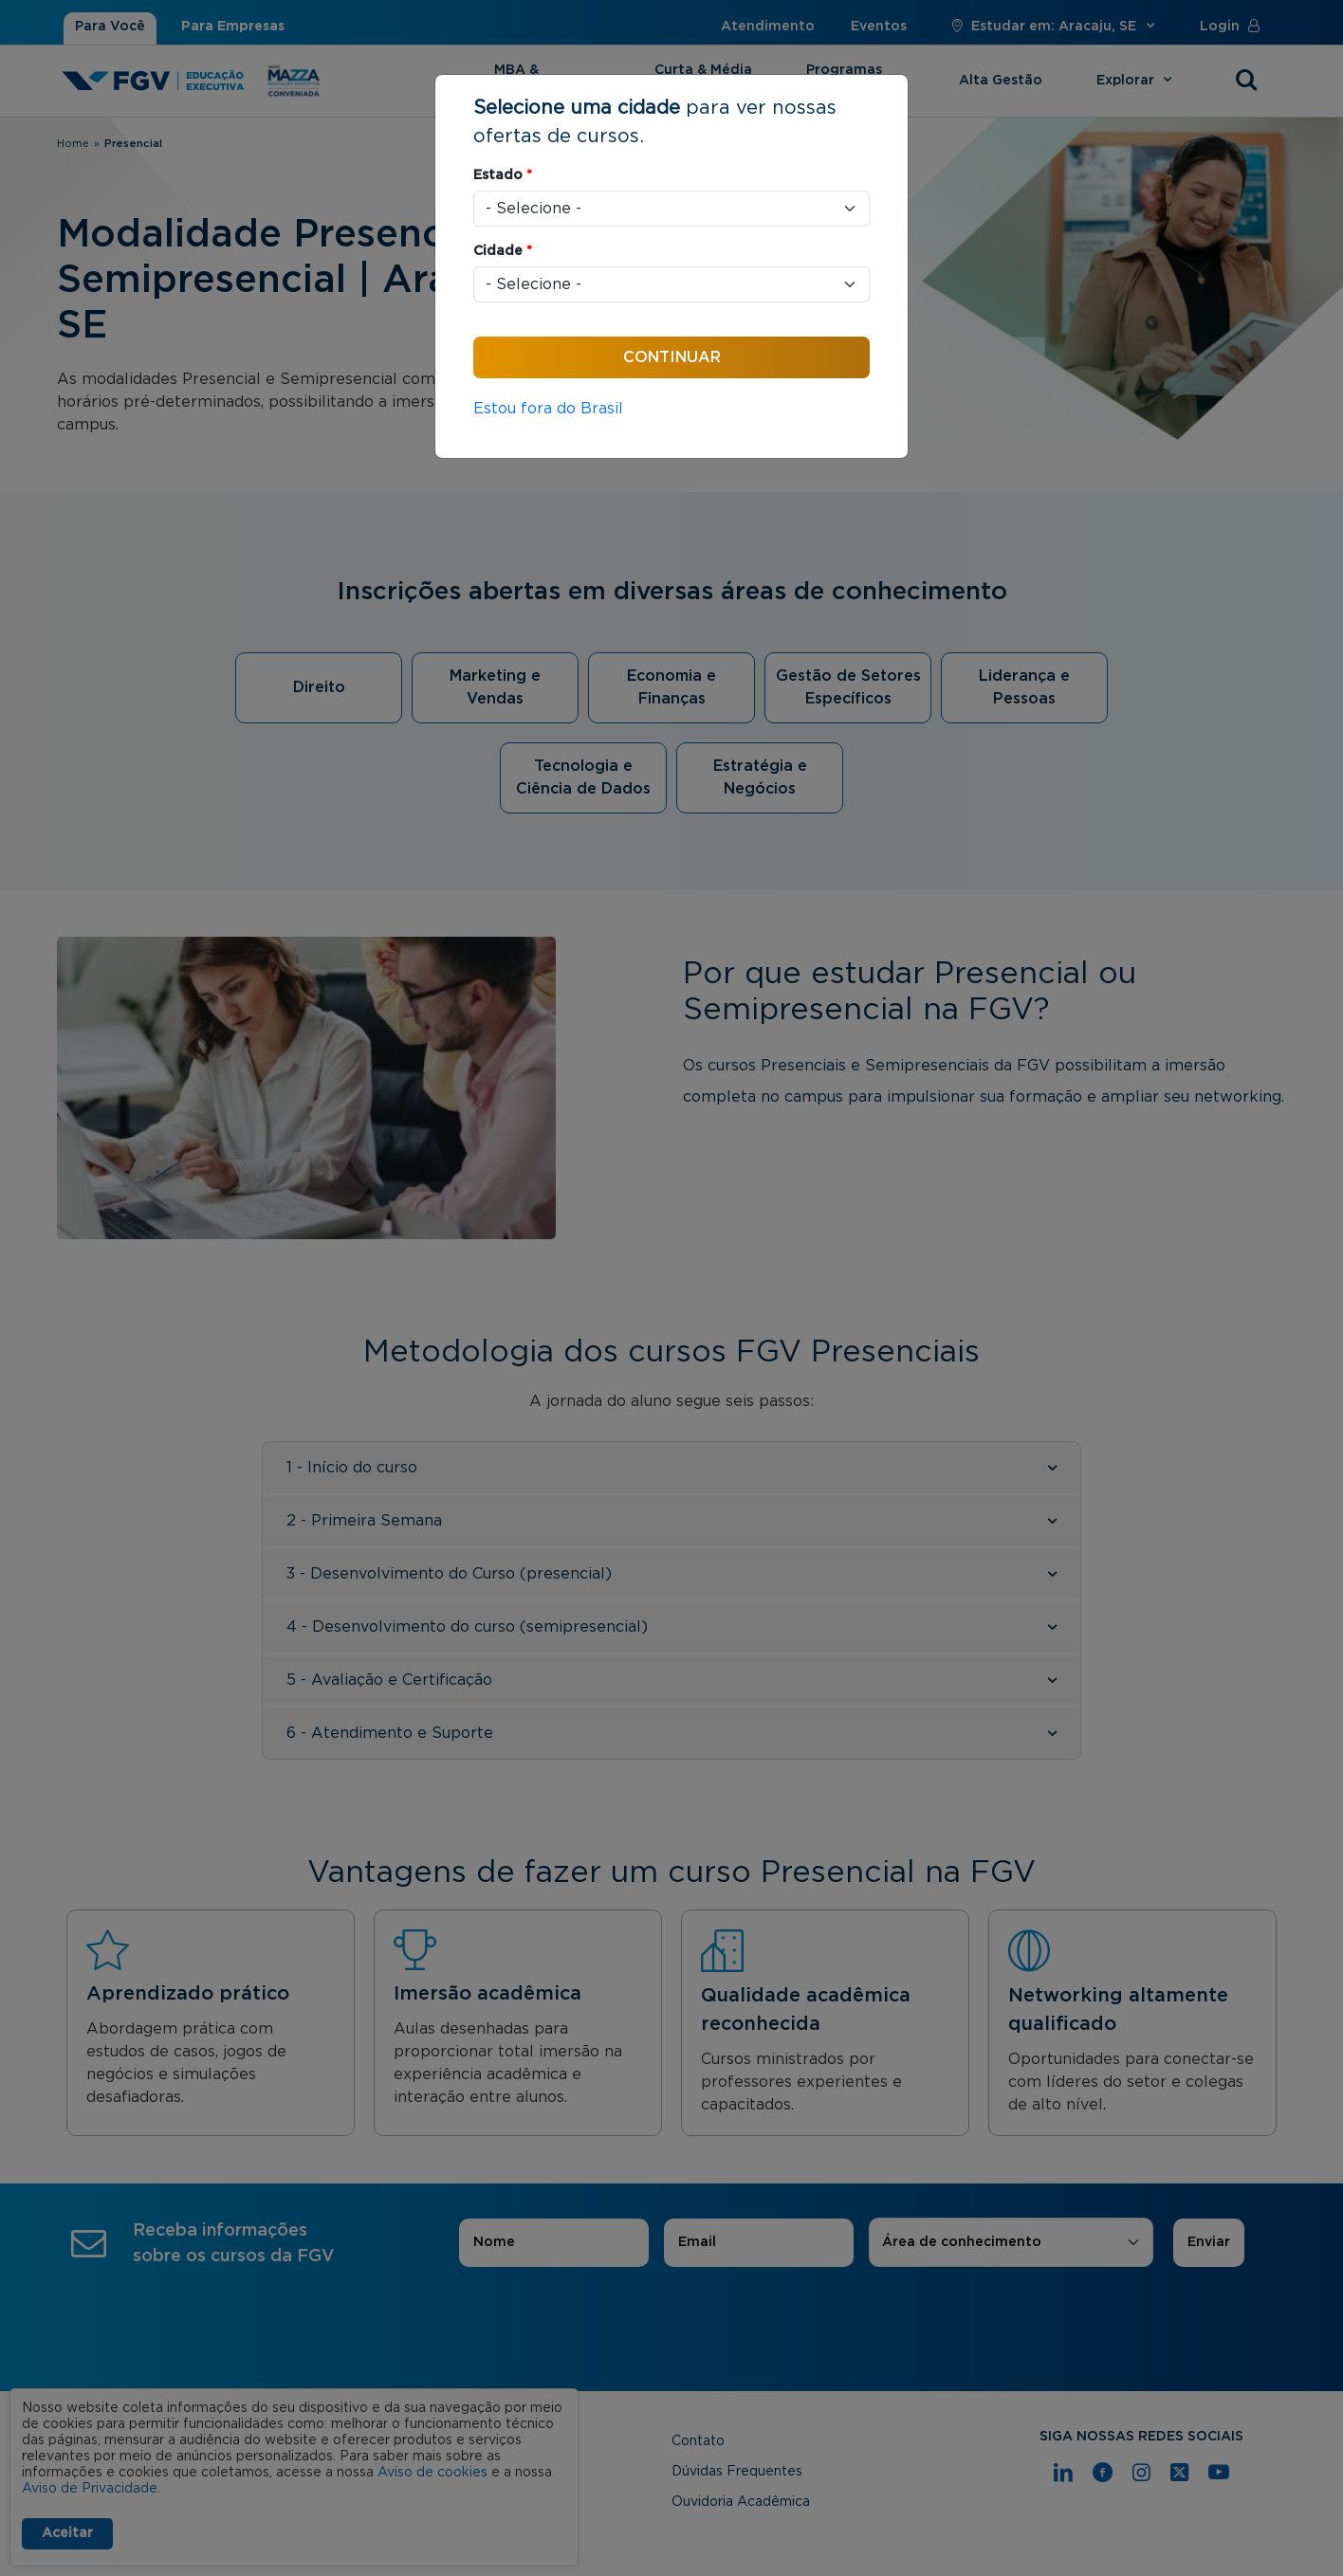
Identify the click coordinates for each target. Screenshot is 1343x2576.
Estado (502, 175)
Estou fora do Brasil (548, 408)
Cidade (502, 251)
